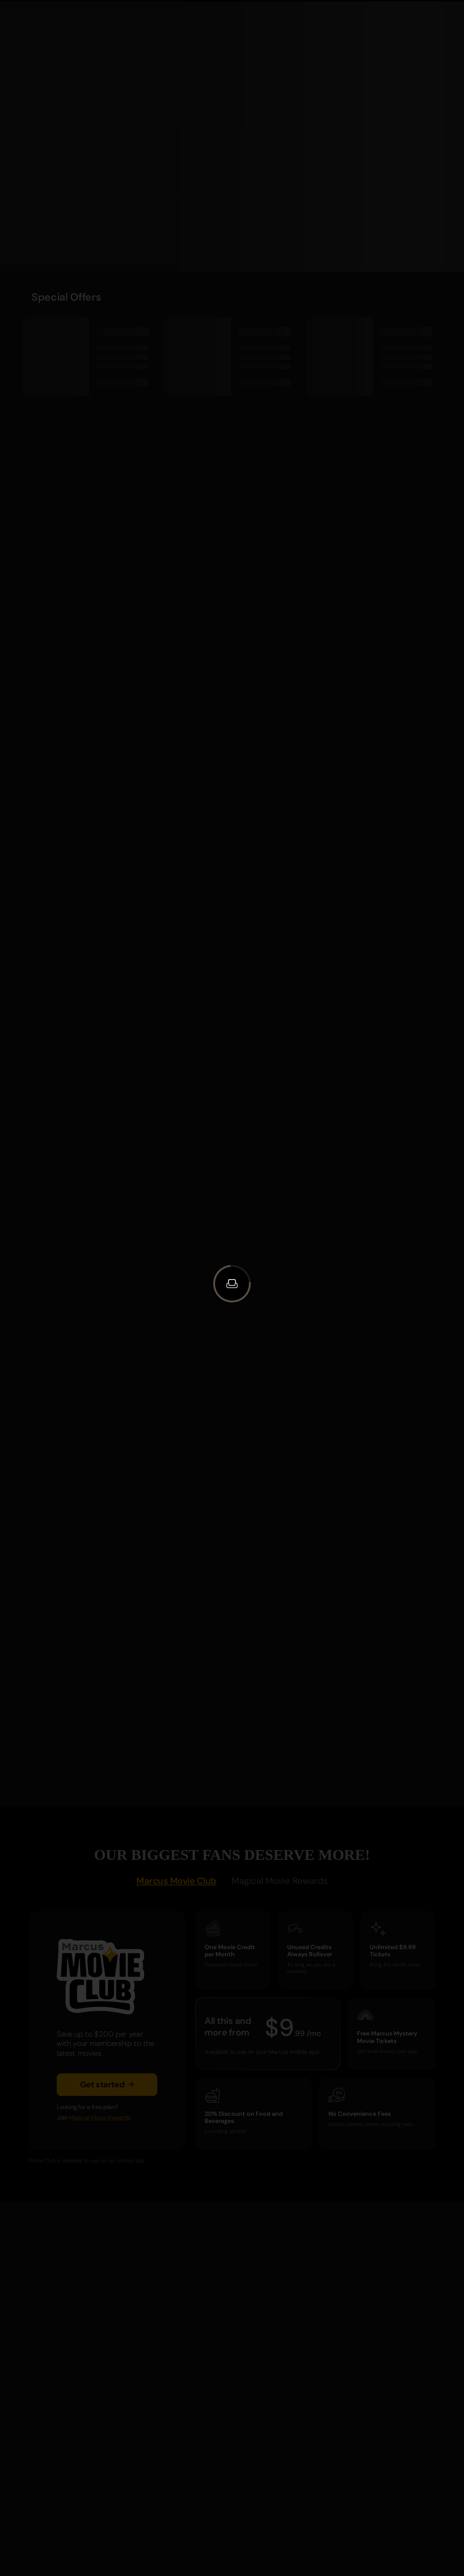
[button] (232, 1283)
